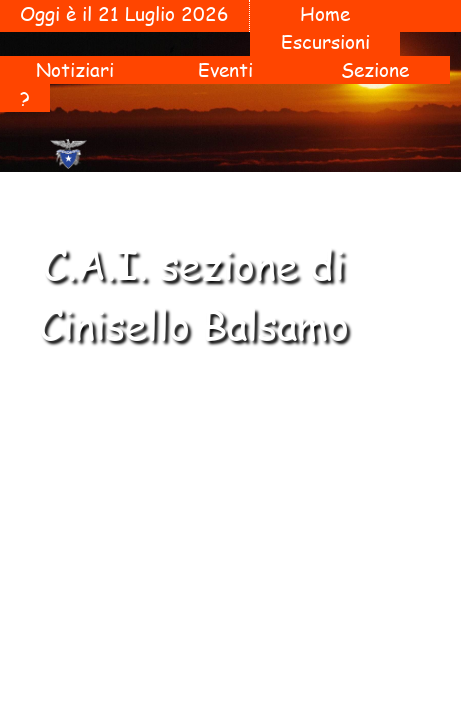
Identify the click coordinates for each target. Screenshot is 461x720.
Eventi (225, 70)
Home (325, 14)
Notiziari (75, 70)
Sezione (375, 70)
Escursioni (325, 42)
